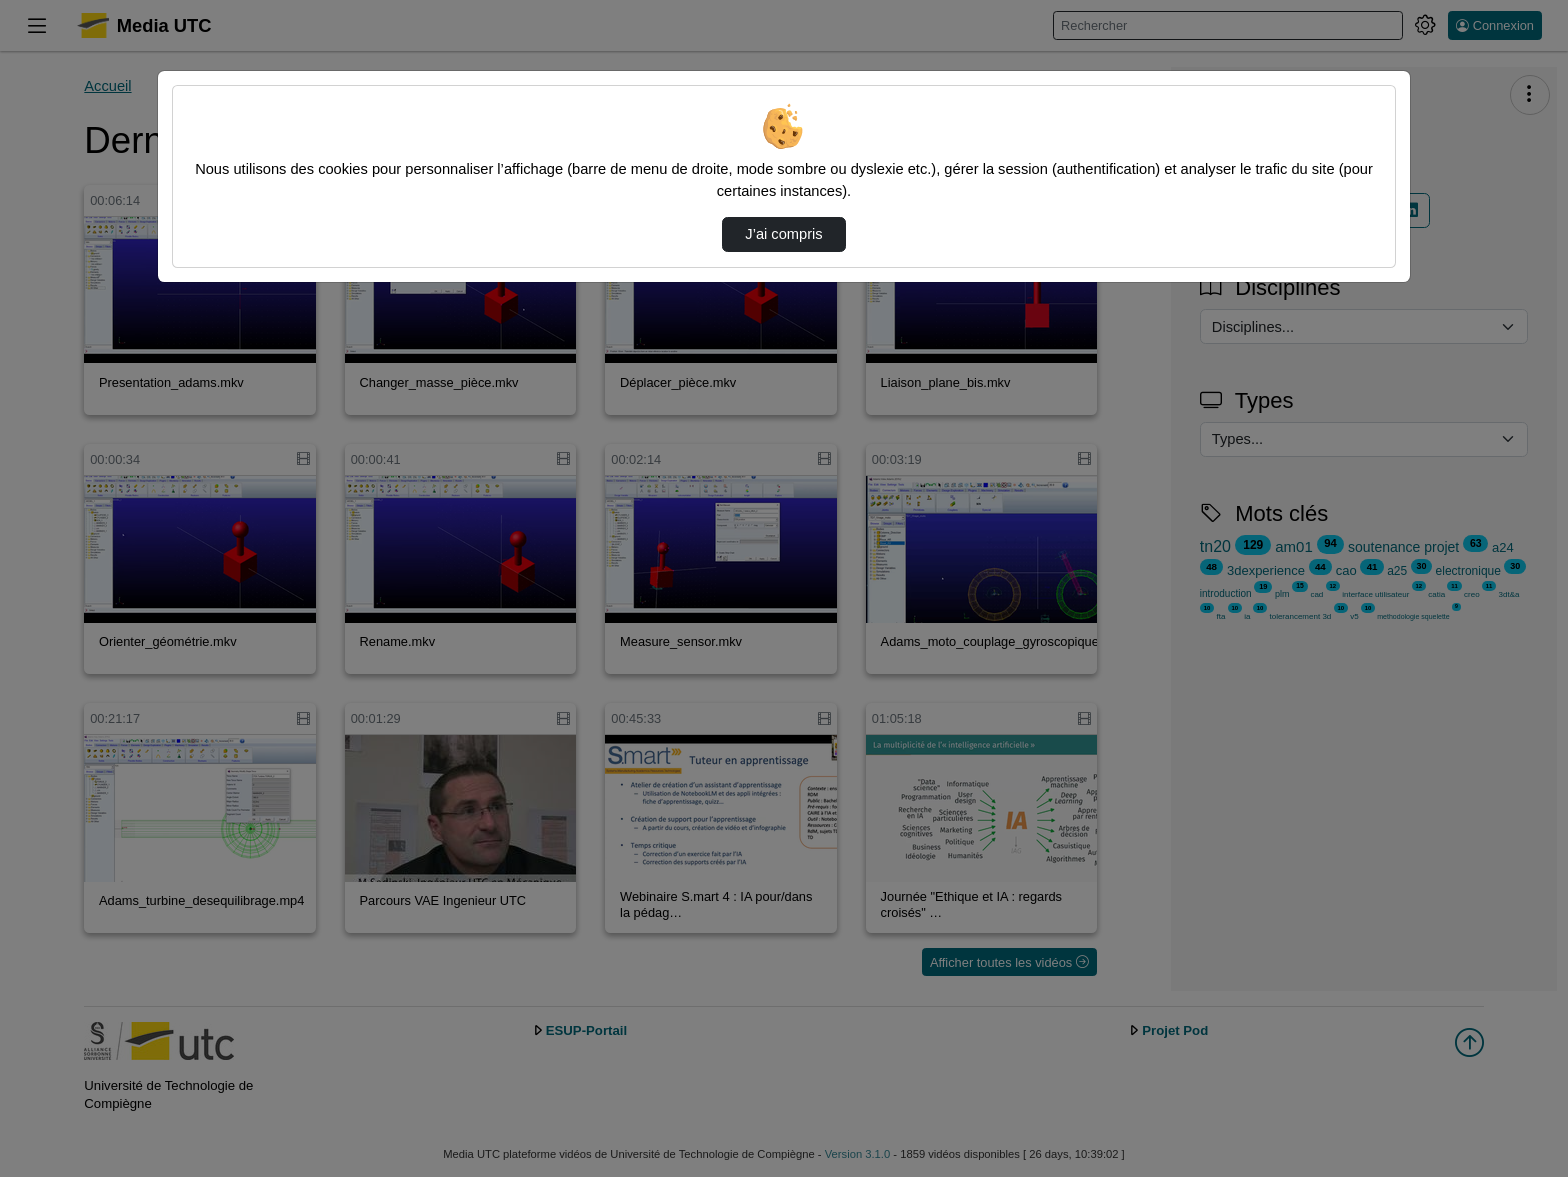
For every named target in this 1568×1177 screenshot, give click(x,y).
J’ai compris (783, 234)
